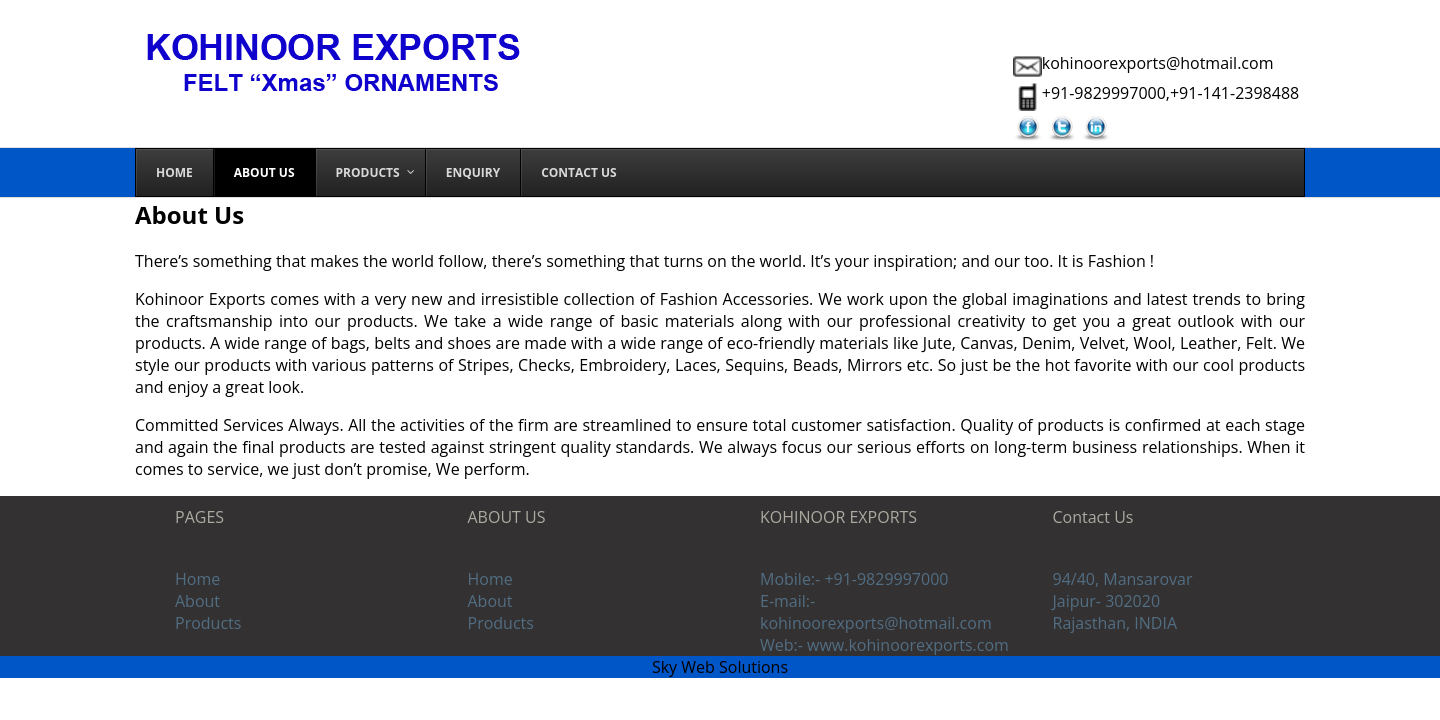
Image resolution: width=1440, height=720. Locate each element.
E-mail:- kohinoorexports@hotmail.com (876, 612)
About (197, 601)
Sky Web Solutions (720, 667)
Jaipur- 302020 (1107, 601)
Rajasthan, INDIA (1115, 623)
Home (197, 579)
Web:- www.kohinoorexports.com (884, 645)
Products (208, 623)
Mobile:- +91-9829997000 (854, 579)
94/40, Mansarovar (1123, 579)
